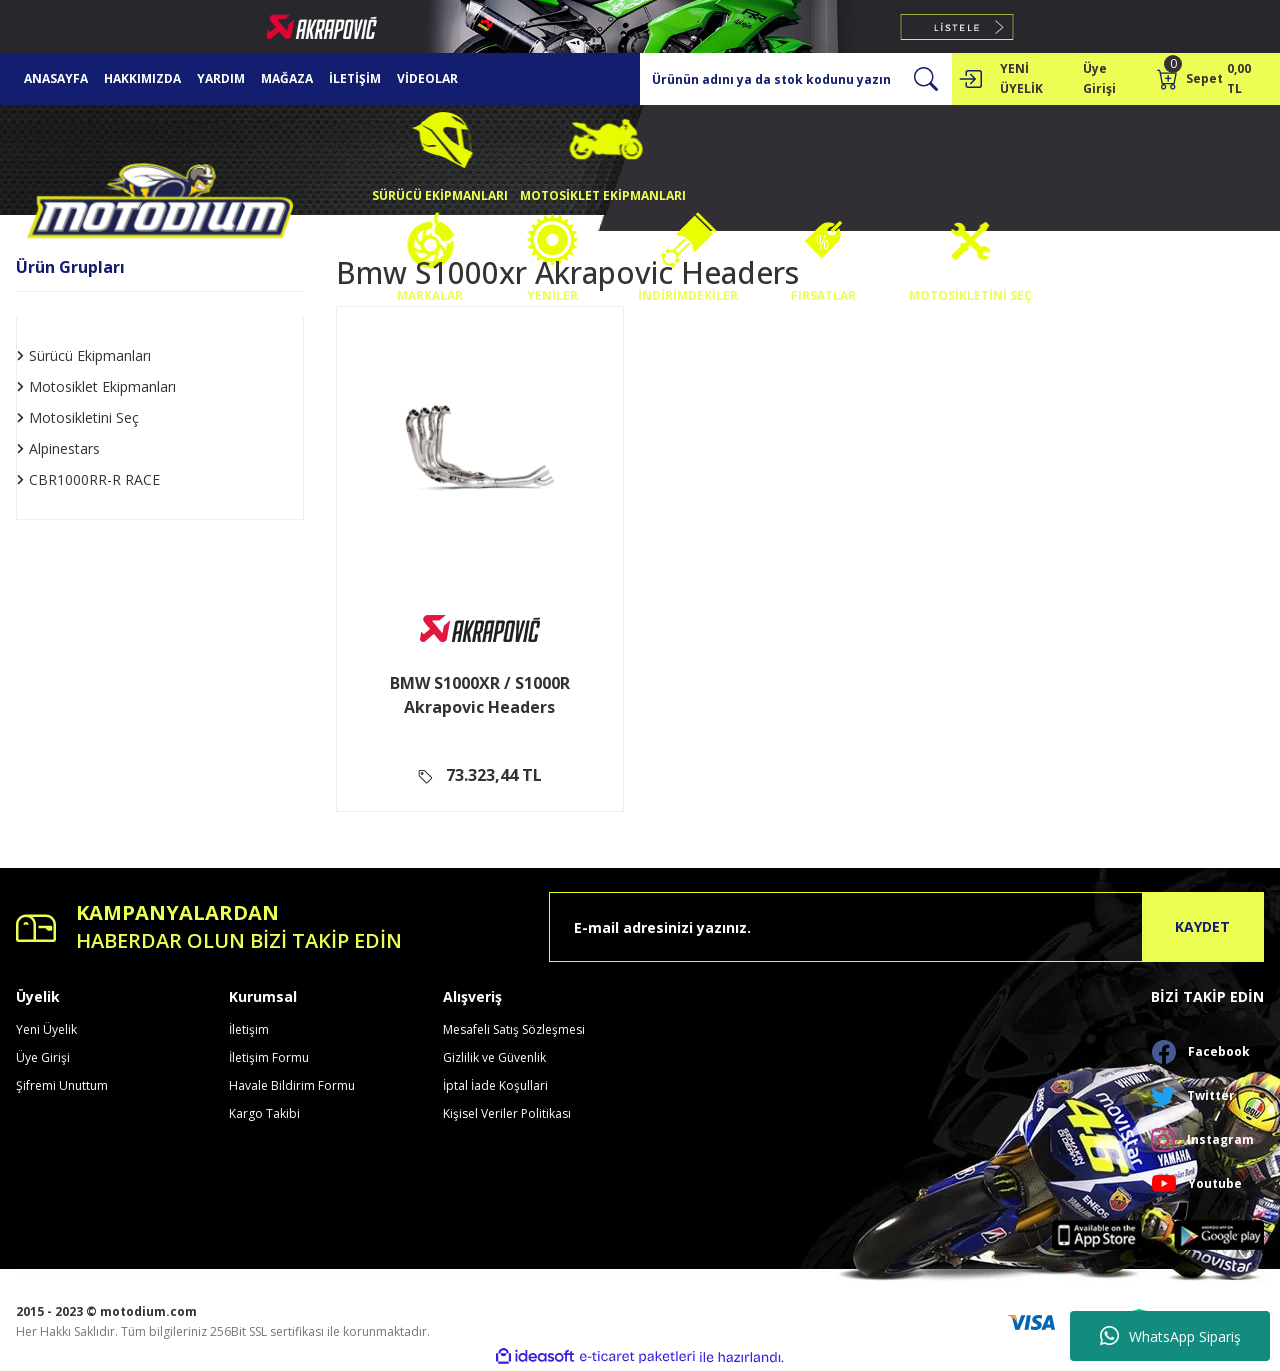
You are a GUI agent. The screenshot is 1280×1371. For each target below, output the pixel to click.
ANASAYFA (56, 78)
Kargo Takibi (264, 1113)
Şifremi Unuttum (62, 1085)
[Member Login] (970, 79)
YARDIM (221, 78)
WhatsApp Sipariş (1170, 1336)
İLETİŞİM (355, 78)
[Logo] (160, 205)
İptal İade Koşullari (495, 1085)
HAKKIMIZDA (142, 78)
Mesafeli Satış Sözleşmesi (514, 1029)
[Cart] (1210, 79)
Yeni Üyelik (46, 1029)
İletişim (249, 1029)
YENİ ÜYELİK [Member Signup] (1021, 78)
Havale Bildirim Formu (292, 1085)
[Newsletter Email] (906, 927)
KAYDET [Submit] (1202, 926)
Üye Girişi (43, 1057)
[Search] (796, 79)
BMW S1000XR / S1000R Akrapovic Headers (480, 695)
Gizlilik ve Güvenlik (494, 1057)
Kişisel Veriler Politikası (507, 1113)
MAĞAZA (287, 78)
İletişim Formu (269, 1057)
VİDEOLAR (427, 78)
